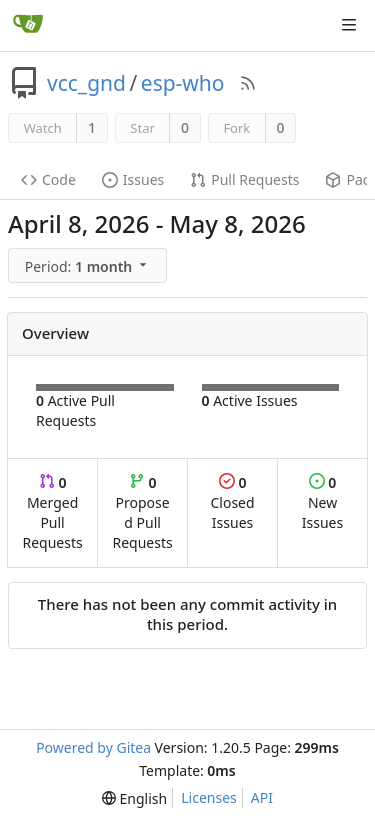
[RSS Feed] (248, 83)
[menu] (89, 266)
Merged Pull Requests (52, 512)
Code (48, 179)
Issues (133, 179)
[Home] (28, 25)
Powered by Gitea (93, 747)
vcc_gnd (86, 83)
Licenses (209, 797)
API (262, 797)
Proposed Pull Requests (143, 512)
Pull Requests (244, 179)
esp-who (183, 83)
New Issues (322, 502)
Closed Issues (232, 502)
